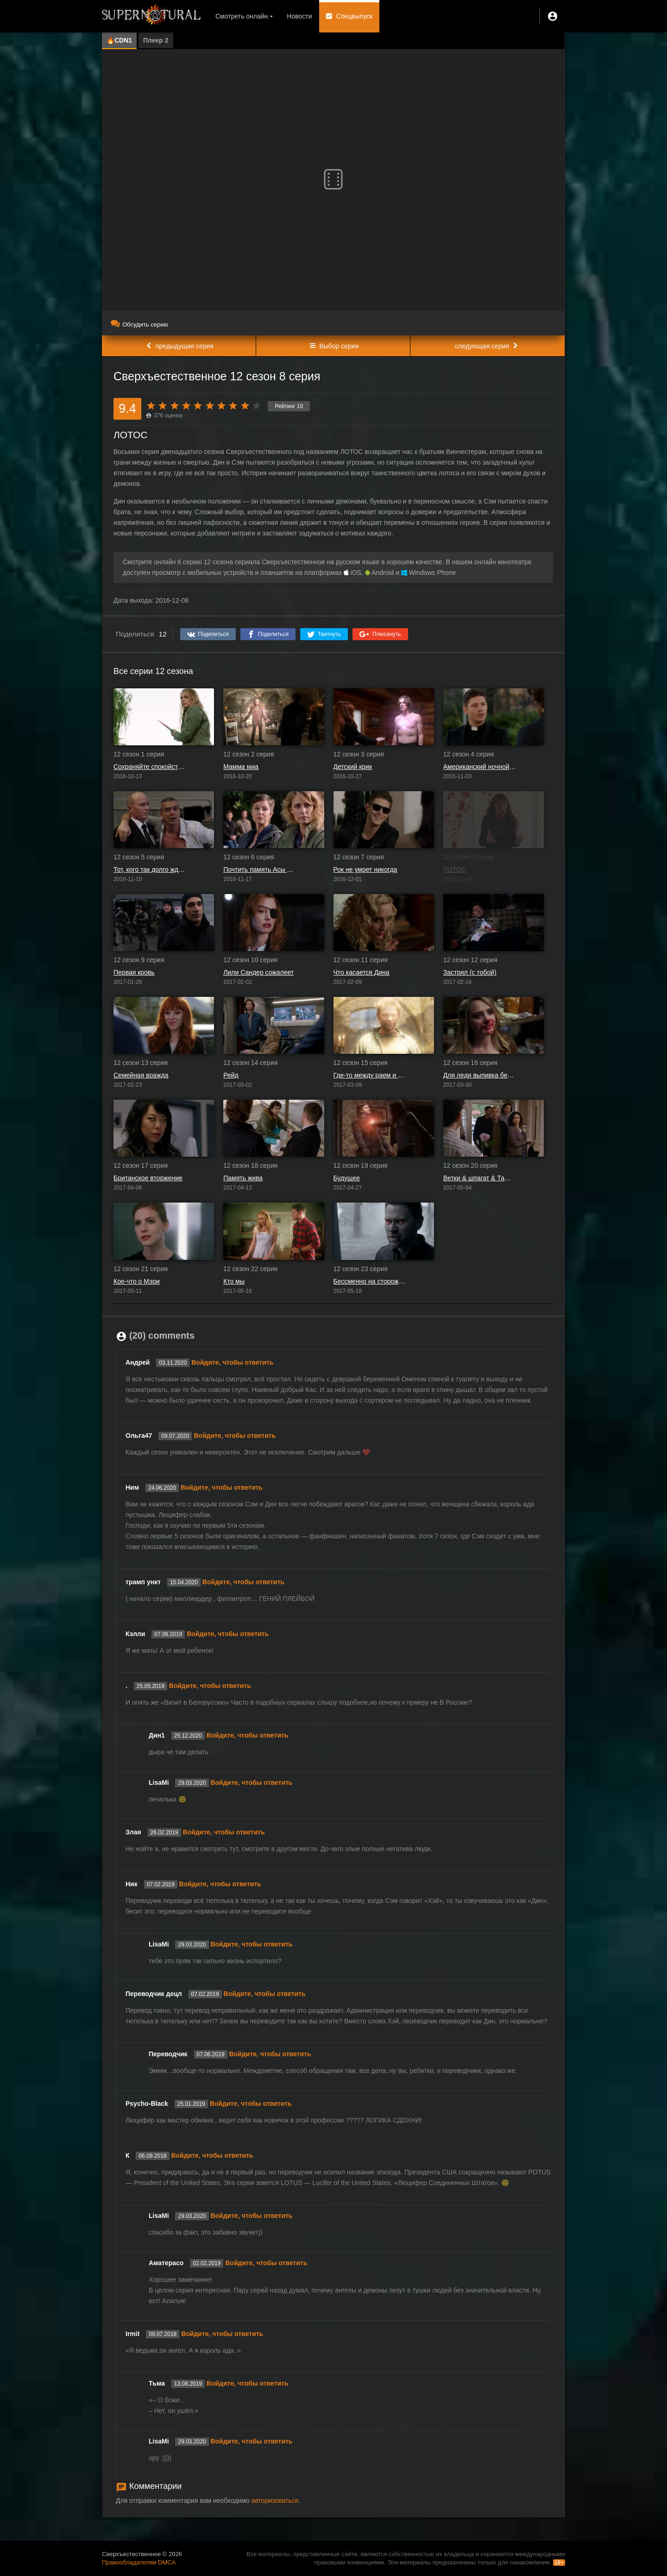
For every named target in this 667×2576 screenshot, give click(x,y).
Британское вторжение (147, 1178)
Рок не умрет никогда (365, 869)
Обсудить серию (139, 324)
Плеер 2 (156, 40)
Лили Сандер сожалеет (258, 972)
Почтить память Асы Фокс (259, 869)
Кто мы (234, 1281)
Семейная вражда (140, 1075)
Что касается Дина (362, 972)
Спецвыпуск (354, 16)
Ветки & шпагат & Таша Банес (479, 1178)
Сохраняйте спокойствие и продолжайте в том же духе (149, 766)
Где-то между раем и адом (370, 1075)
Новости (299, 16)
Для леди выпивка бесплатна (479, 1075)
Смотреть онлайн (241, 16)
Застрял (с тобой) (470, 972)
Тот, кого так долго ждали (149, 869)
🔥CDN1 (119, 40)
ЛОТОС (454, 869)
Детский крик (353, 766)
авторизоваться (274, 2500)
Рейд (231, 1075)
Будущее (347, 1178)
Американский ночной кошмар (479, 766)
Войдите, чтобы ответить (232, 1362)
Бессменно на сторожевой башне (370, 1281)
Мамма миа (240, 766)
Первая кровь (134, 972)
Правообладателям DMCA (139, 2562)
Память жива (243, 1178)
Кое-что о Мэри (136, 1281)
